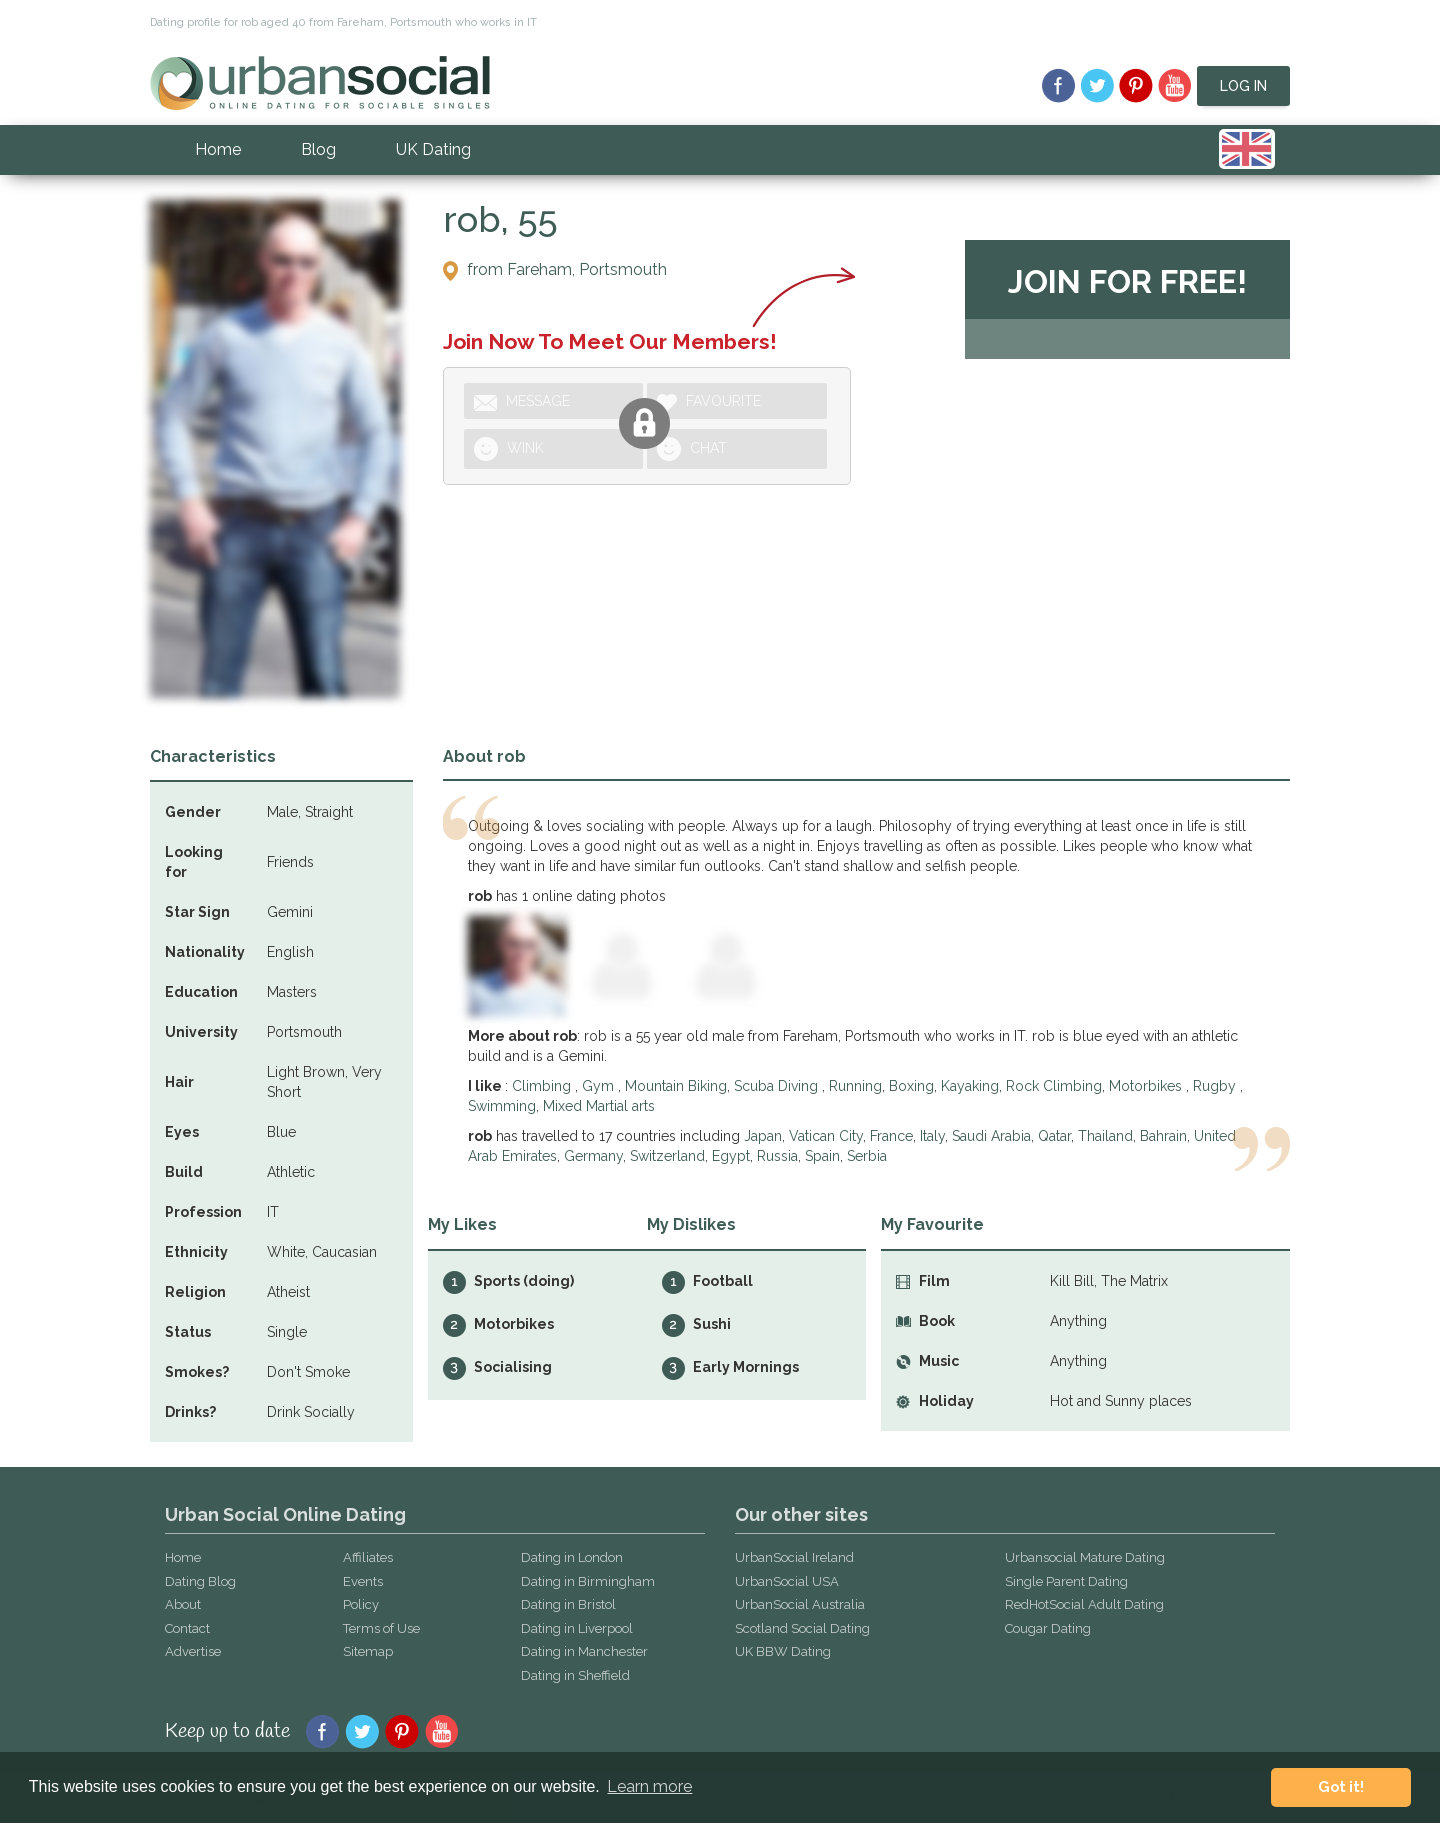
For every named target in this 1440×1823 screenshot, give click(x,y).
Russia (777, 1156)
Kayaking (970, 1086)
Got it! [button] (1341, 1786)
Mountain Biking (676, 1086)
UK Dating (433, 149)
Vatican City (826, 1136)
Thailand (1105, 1136)
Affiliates (368, 1557)
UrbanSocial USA (787, 1581)
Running (855, 1086)
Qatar (1054, 1136)
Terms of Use (381, 1628)
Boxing (911, 1086)
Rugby (1216, 1086)
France (891, 1136)
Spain (822, 1156)
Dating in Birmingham (588, 1581)
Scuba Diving (778, 1086)
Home (218, 149)
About (183, 1604)
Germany (593, 1156)
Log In (1243, 86)
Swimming (502, 1106)
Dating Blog (200, 1581)
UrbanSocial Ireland (794, 1557)
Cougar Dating (1048, 1628)
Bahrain (1163, 1136)
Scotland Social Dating (802, 1628)
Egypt (731, 1156)
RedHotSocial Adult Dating (1084, 1604)
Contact (187, 1628)
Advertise (193, 1651)
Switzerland (667, 1156)
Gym (600, 1086)
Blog (318, 149)
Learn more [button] (649, 1786)
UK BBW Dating (783, 1651)
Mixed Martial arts (599, 1106)
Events (363, 1581)
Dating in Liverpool (577, 1628)
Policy (361, 1604)
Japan (763, 1136)
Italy (932, 1136)
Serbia (867, 1156)
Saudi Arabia (991, 1136)
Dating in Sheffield (575, 1675)
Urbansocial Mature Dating (1085, 1557)
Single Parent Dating (1066, 1581)
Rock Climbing (1054, 1086)
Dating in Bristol (568, 1604)
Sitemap (368, 1651)
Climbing (543, 1086)
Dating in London (572, 1557)
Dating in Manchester (584, 1651)
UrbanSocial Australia (800, 1604)
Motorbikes (1147, 1086)
